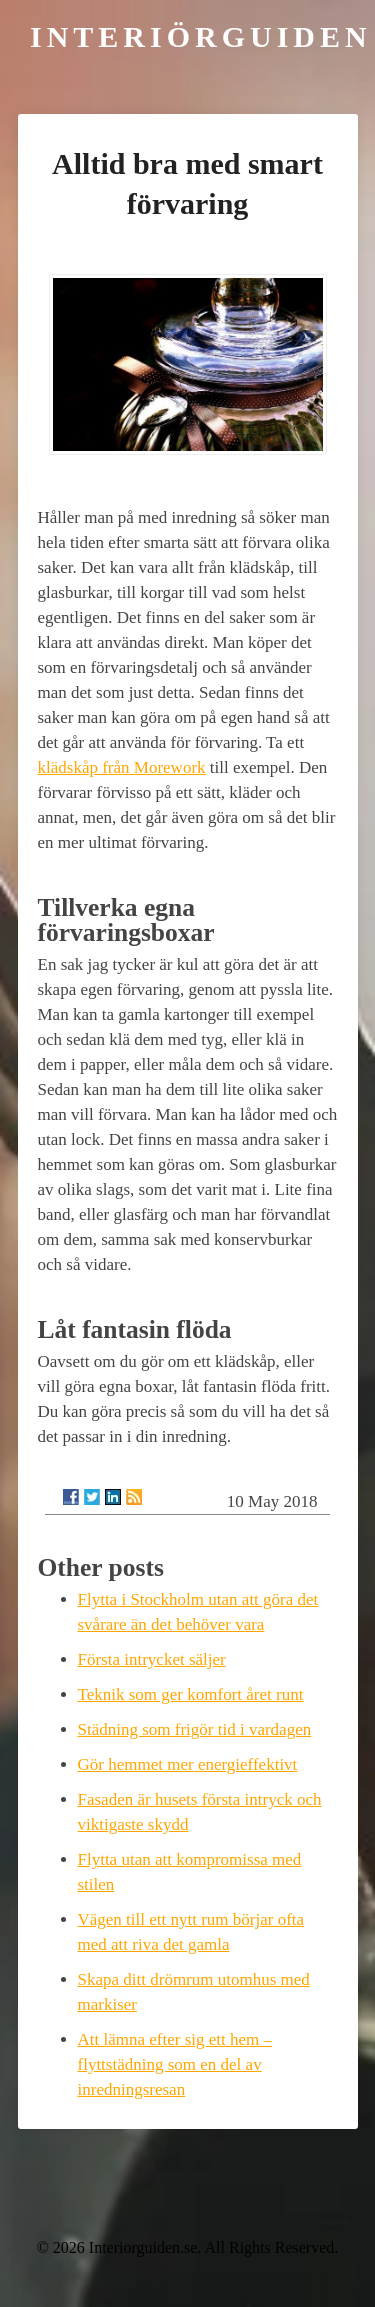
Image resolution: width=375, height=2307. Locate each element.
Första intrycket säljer (152, 1659)
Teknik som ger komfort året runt (191, 1694)
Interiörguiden (201, 36)
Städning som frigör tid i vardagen (195, 1729)
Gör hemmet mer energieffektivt (188, 1764)
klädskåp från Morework (122, 767)
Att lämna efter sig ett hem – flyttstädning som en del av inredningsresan (175, 2064)
